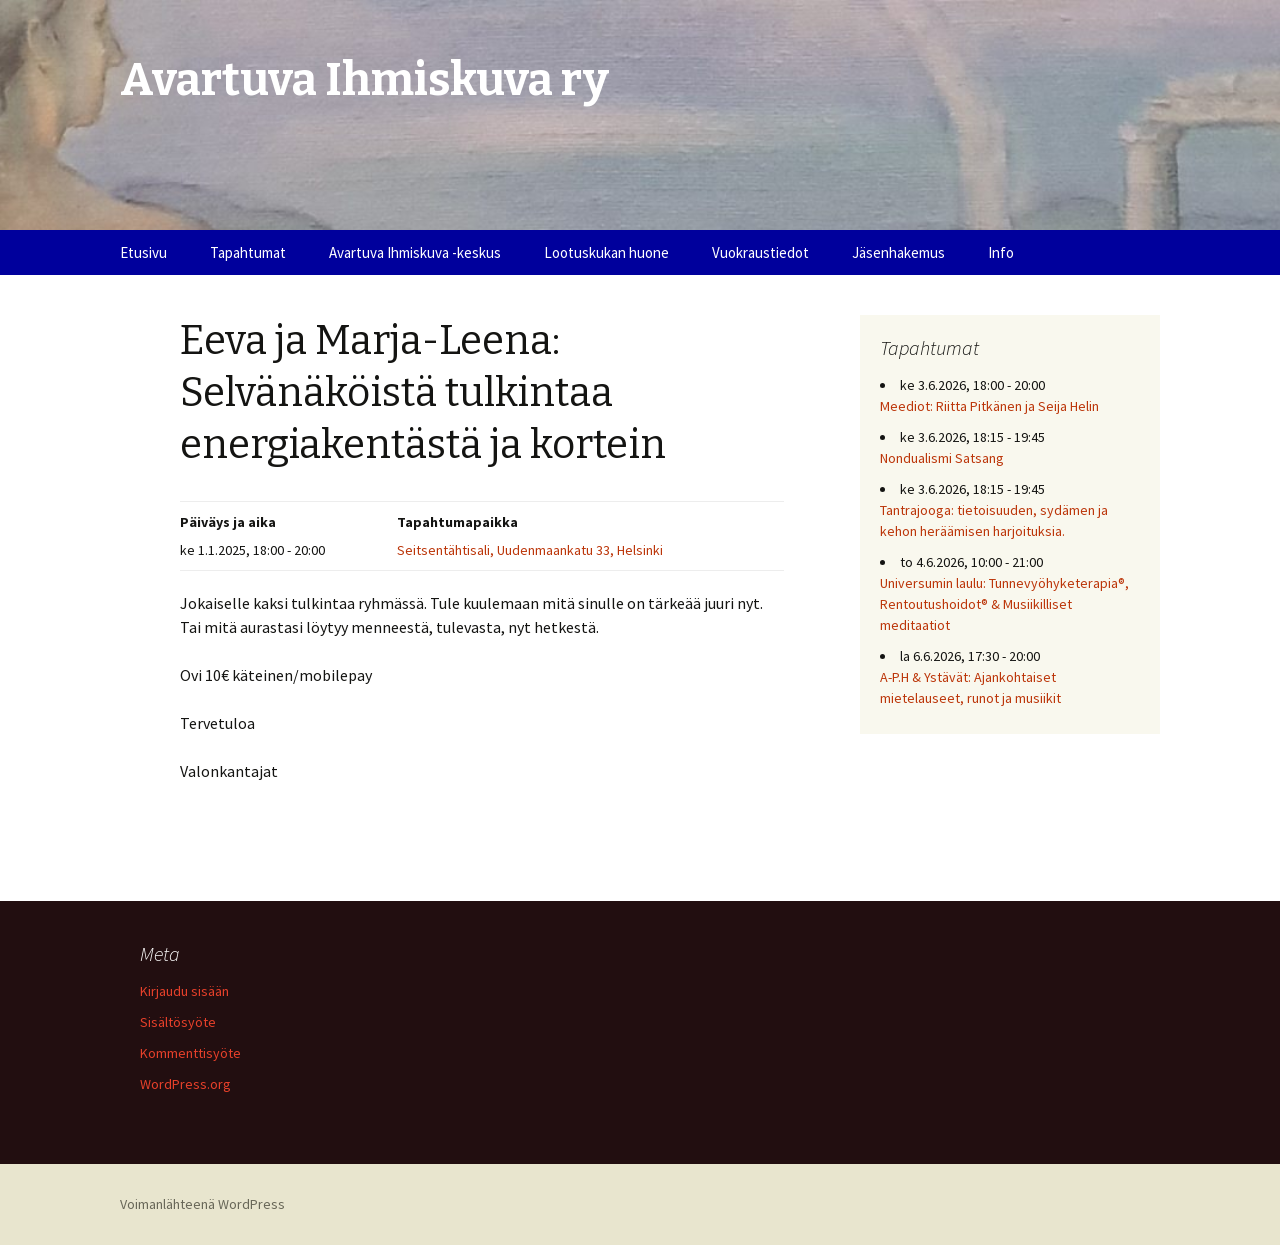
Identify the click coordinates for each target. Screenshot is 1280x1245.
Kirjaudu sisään (184, 991)
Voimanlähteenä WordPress (202, 1204)
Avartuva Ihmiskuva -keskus (415, 252)
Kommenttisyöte (190, 1053)
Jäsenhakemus (898, 252)
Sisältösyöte (178, 1022)
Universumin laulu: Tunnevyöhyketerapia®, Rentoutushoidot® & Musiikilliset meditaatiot (1004, 604)
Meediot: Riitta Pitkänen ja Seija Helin (989, 406)
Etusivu (143, 252)
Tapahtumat (248, 252)
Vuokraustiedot (760, 252)
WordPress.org (185, 1084)
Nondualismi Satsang (942, 458)
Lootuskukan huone (606, 252)
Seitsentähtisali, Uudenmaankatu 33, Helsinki (530, 550)
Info (1001, 252)
